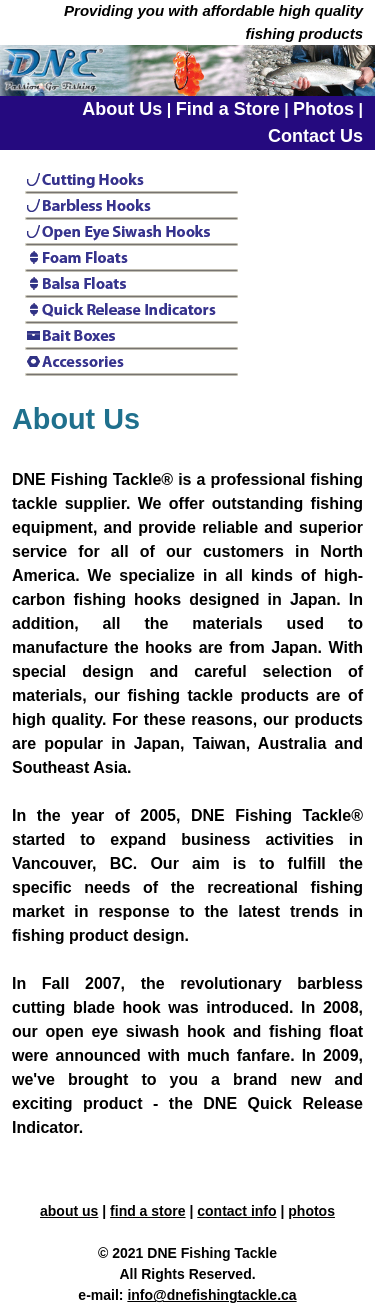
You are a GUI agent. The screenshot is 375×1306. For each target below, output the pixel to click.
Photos (323, 109)
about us (69, 1211)
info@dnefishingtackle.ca (211, 1295)
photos (311, 1211)
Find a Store (228, 109)
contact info (236, 1211)
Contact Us (315, 136)
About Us (122, 109)
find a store (147, 1211)
